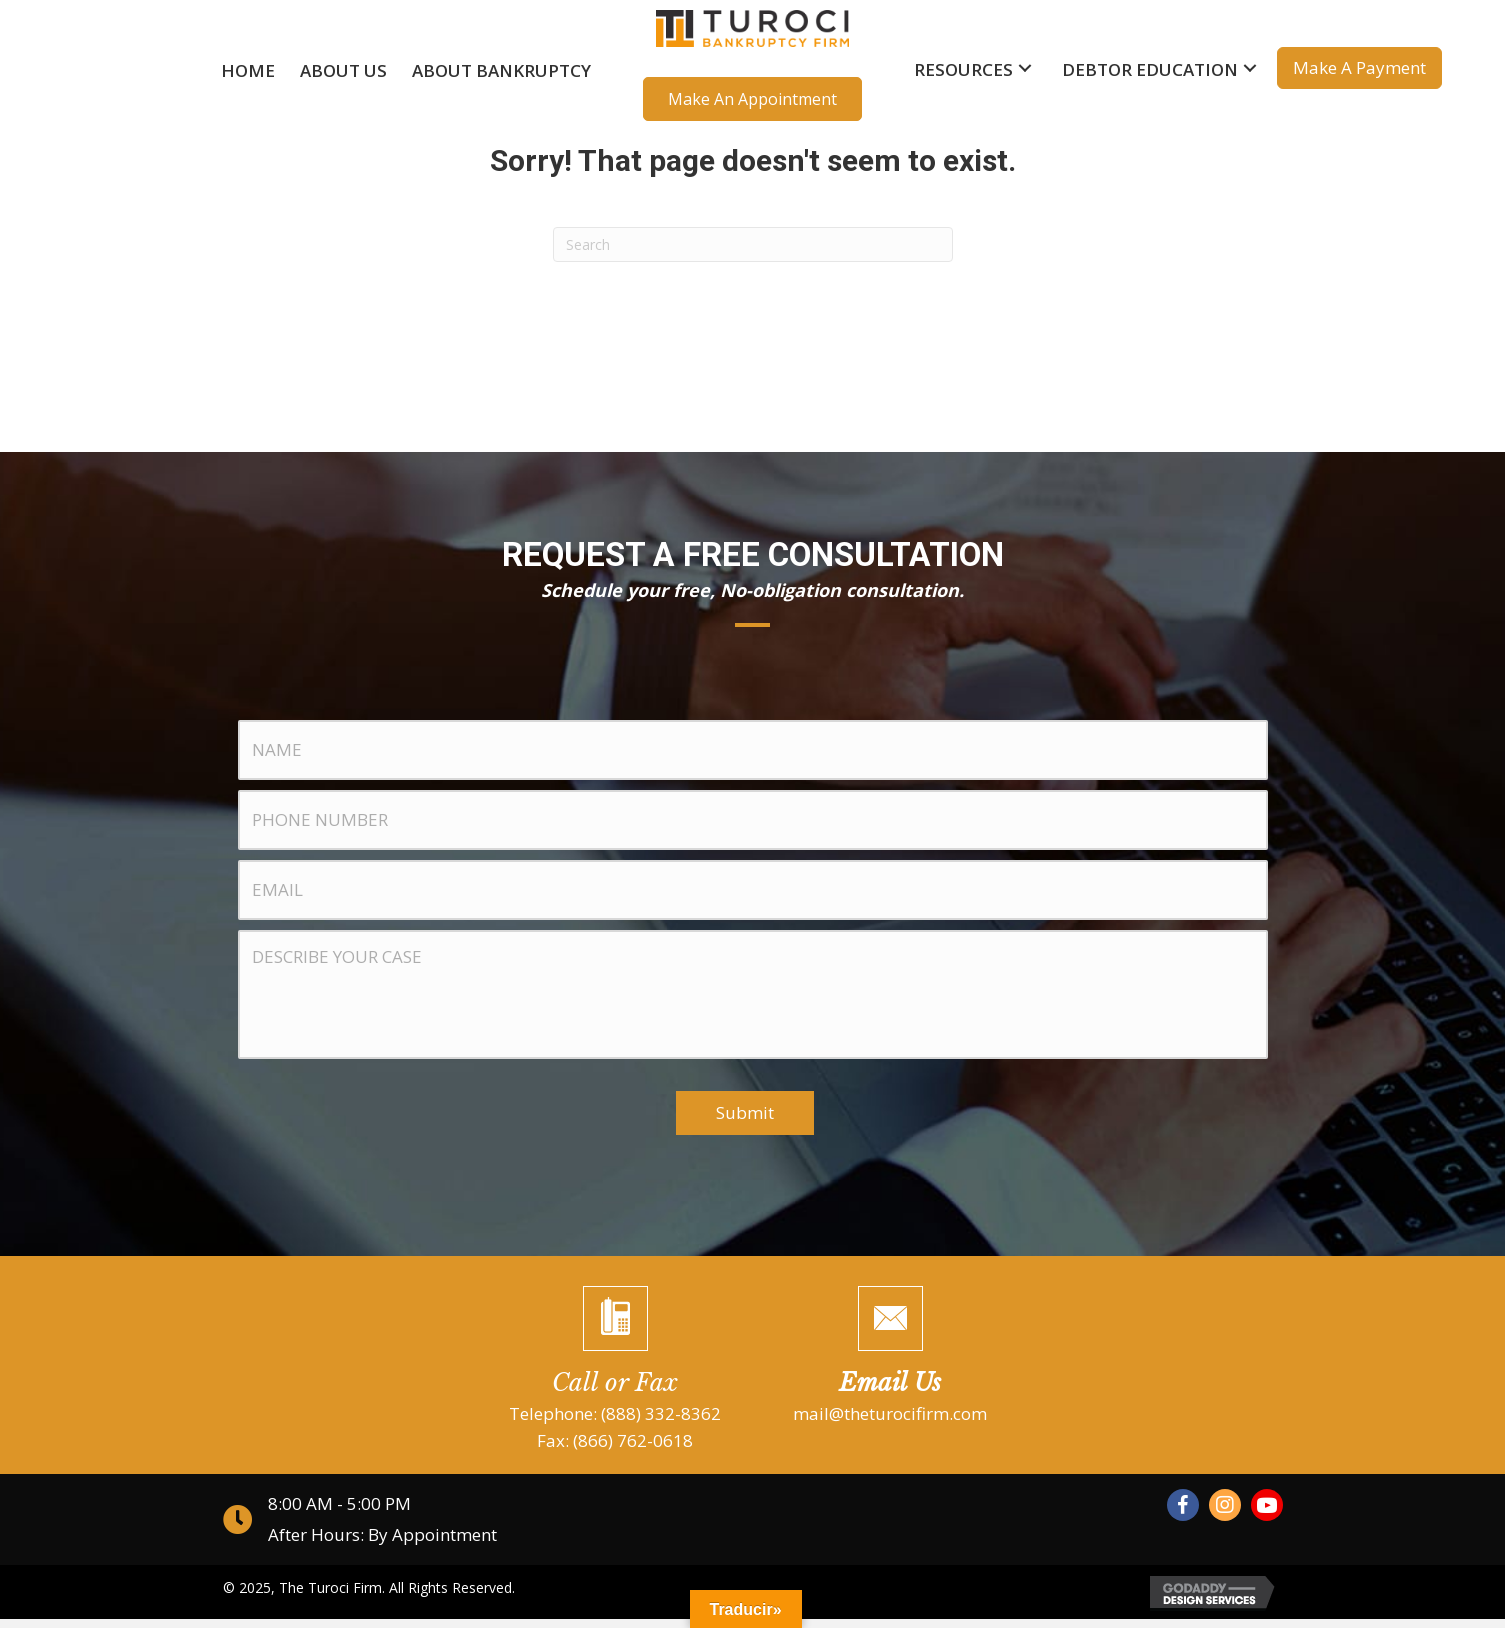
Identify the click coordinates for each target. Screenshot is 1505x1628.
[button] (752, 99)
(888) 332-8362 (661, 1421)
